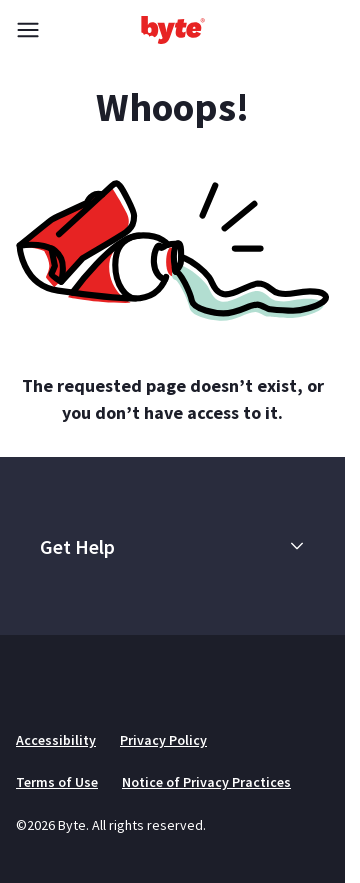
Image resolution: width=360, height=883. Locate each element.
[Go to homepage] (173, 30)
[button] (297, 546)
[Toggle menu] (28, 30)
